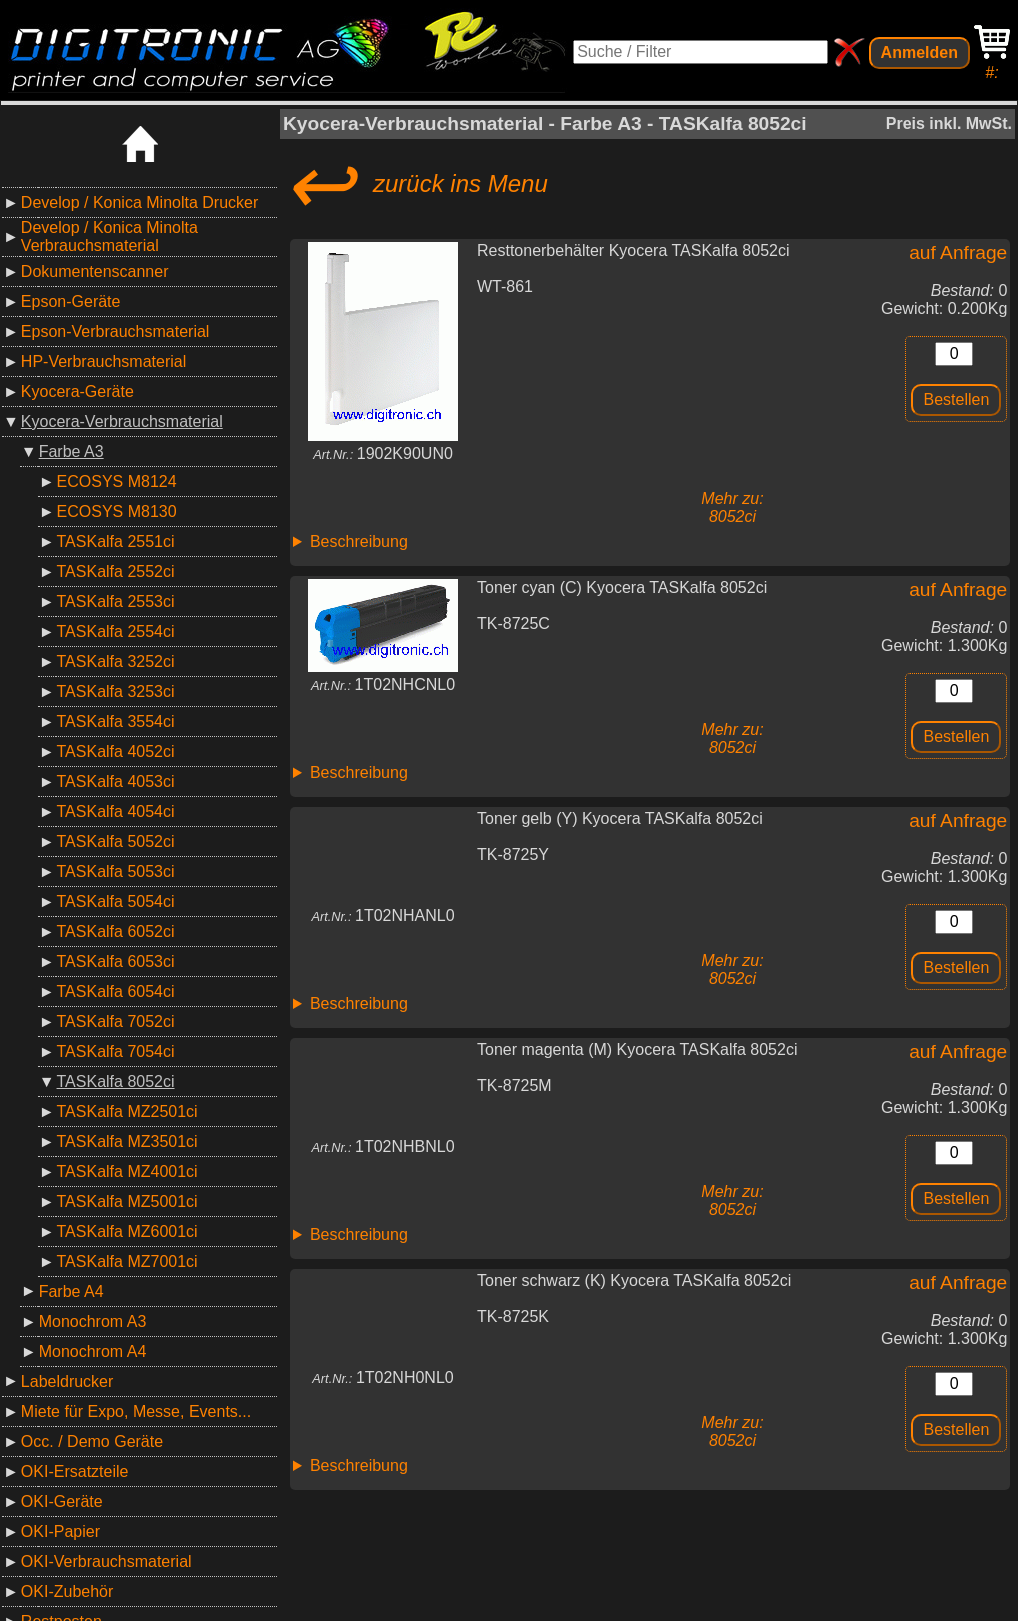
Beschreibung (359, 541)
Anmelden (919, 52)
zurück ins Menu (415, 184)
